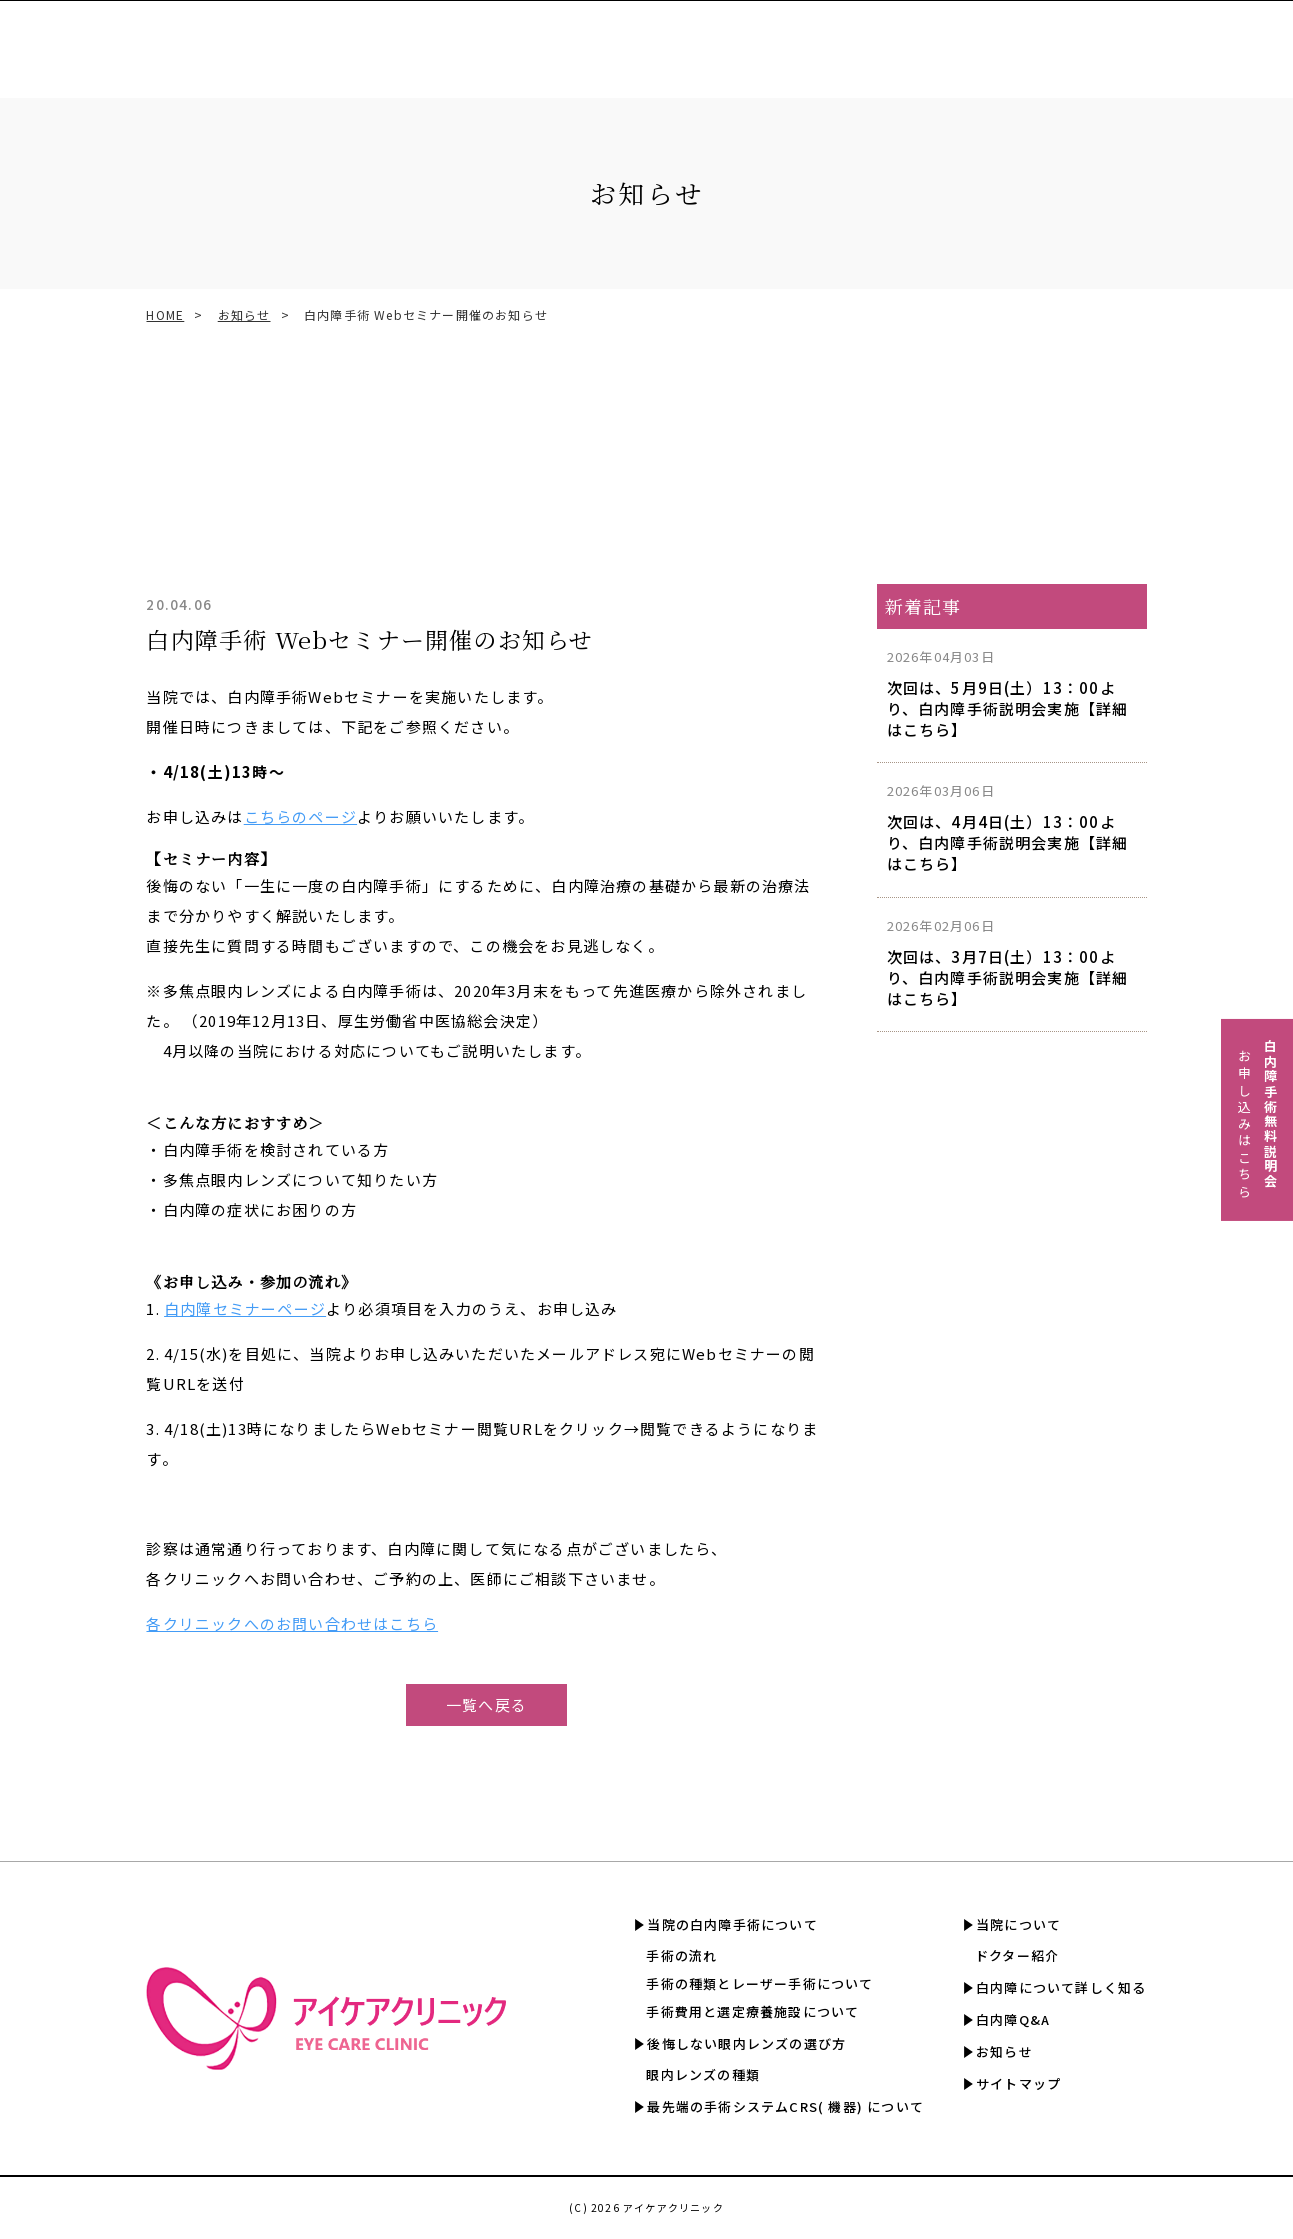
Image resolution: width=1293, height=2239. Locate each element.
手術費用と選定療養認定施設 (730, 39)
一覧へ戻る (486, 1704)
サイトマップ (1018, 2083)
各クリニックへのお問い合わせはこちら (292, 1623)
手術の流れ (681, 1955)
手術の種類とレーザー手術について (759, 1983)
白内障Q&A (1210, 39)
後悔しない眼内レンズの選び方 (746, 2043)
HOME (165, 314)
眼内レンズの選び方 (482, 39)
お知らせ (244, 314)
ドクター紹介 (1017, 1955)
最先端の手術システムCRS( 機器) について (785, 2106)
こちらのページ (300, 816)
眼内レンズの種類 (703, 2074)
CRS (592, 39)
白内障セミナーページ (245, 1308)
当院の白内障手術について (732, 1924)
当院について (1018, 1924)
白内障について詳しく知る (1056, 39)
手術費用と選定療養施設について (752, 2011)
